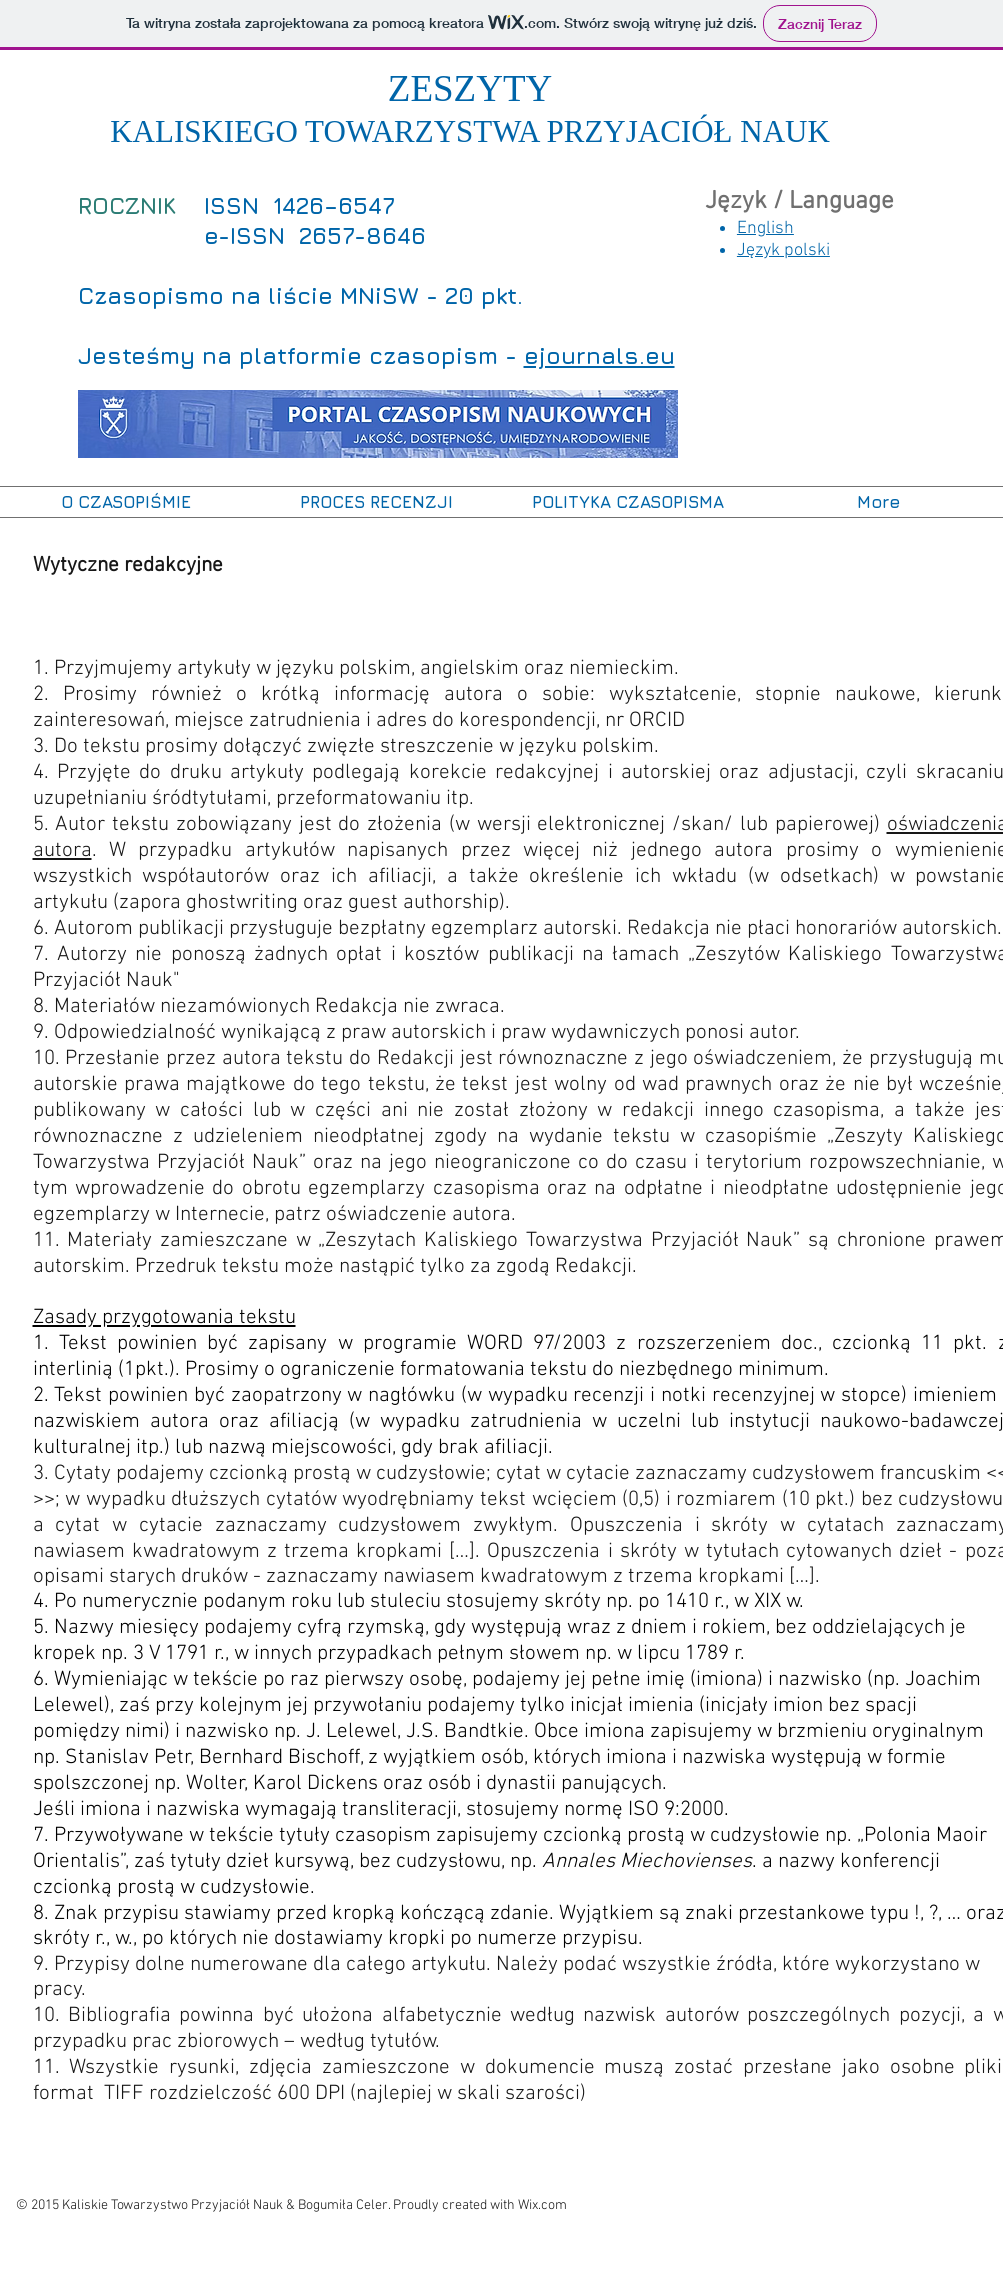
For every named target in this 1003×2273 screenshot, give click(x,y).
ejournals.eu (599, 355)
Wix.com (542, 2205)
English (765, 228)
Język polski (783, 250)
